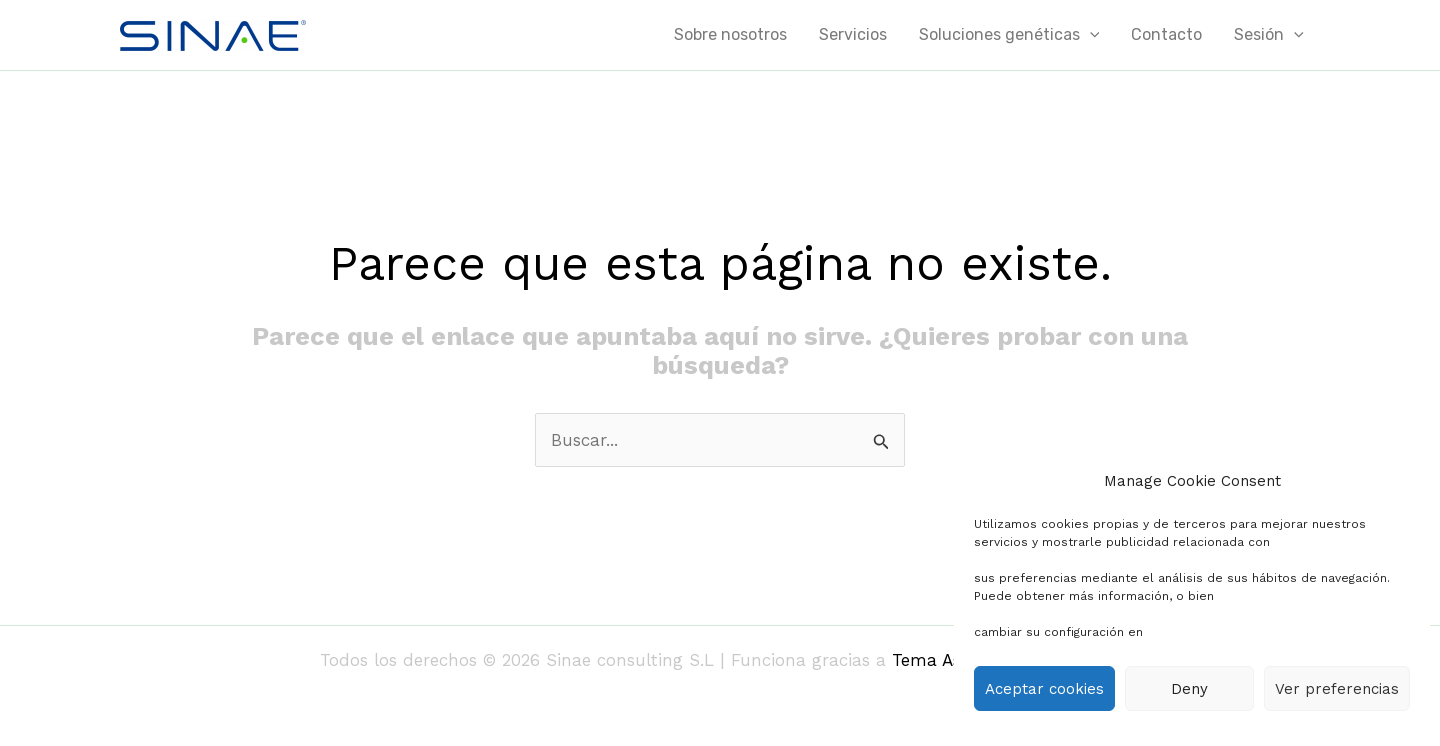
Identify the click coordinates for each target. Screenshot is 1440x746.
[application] (1090, 35)
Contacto (1166, 34)
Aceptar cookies (1044, 689)
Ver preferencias (1337, 689)
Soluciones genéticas (1009, 35)
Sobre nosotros (730, 34)
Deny (1189, 689)
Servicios (853, 34)
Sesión (1269, 35)
